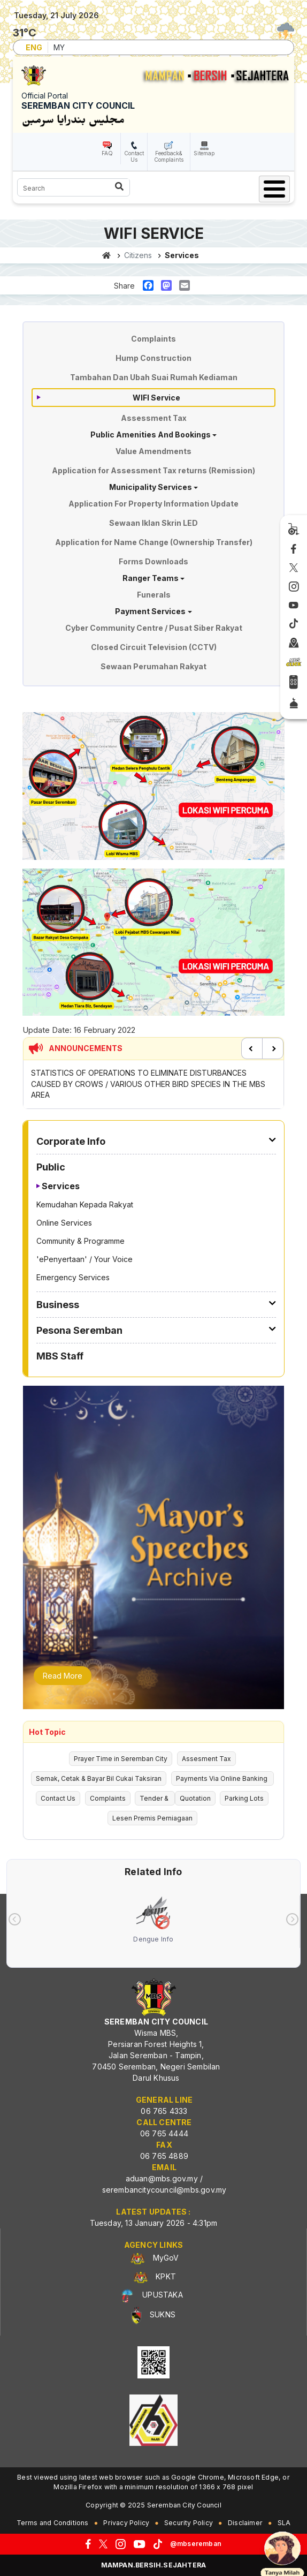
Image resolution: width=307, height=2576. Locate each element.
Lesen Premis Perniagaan (152, 1818)
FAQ (107, 153)
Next (272, 1048)
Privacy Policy (126, 2523)
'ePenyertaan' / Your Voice (84, 1259)
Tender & (155, 1798)
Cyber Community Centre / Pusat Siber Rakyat (153, 627)
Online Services (64, 1222)
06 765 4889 (164, 2155)
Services (61, 1186)
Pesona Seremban (79, 1330)
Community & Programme (80, 1240)
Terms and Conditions (53, 2523)
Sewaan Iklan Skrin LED (153, 522)
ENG (34, 47)
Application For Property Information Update (153, 503)
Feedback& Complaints (168, 156)
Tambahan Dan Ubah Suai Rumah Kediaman (153, 377)
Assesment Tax (206, 1759)
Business (57, 1304)
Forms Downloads (153, 561)
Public (50, 1167)
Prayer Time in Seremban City (120, 1759)
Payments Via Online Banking (222, 1778)
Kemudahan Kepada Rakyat (84, 1204)
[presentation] (15, 1919)
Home (106, 255)
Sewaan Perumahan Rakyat (153, 666)
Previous (252, 1048)
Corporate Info (70, 1141)
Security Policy (188, 2523)
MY (59, 47)
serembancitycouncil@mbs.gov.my (164, 2189)
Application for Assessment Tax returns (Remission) (153, 470)
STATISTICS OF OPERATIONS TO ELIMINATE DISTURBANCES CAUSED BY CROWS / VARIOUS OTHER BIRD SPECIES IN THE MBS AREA (148, 1083)
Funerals (154, 594)
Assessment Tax (154, 417)
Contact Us (134, 156)
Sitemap (204, 153)
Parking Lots (244, 1798)
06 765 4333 (164, 2111)
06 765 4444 (164, 2133)
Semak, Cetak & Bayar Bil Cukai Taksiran (99, 1778)
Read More (62, 1675)
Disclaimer (245, 2523)
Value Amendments (153, 451)
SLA (284, 2523)
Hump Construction (153, 357)
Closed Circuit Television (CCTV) (154, 647)
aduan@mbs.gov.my (162, 2178)
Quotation (195, 1798)
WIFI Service (156, 397)
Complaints (153, 338)
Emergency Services (73, 1277)
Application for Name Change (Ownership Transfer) (153, 542)
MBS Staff (59, 1356)
